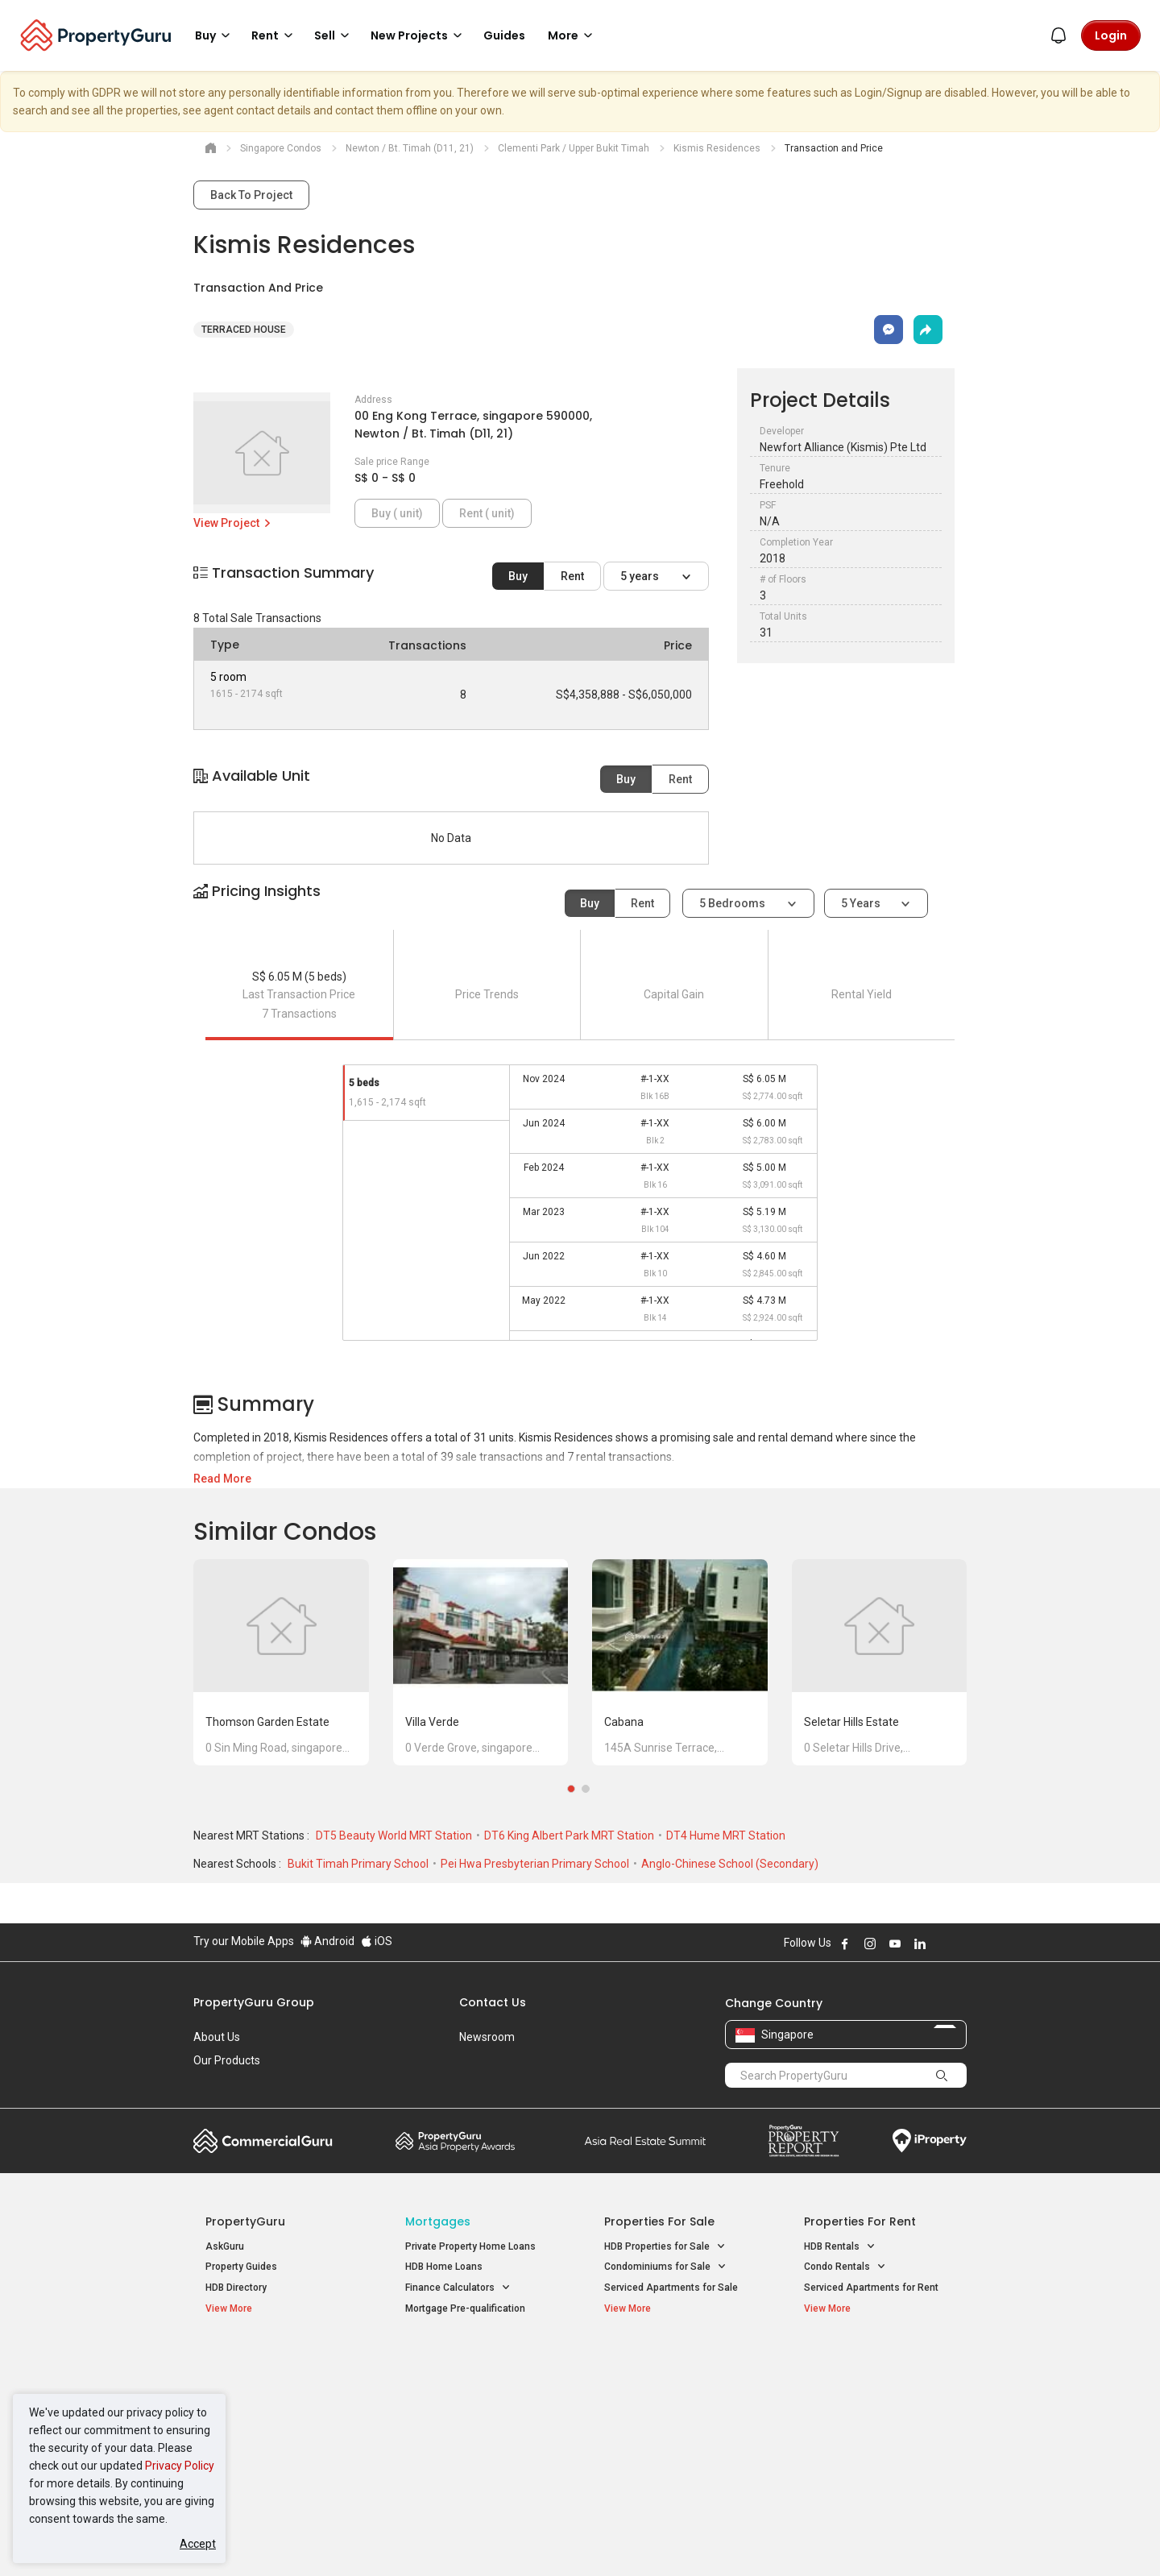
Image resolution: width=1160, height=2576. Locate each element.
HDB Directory (236, 2287)
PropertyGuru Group (253, 2002)
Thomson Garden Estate (267, 1721)
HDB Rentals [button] (840, 2246)
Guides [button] (504, 35)
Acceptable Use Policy (249, 2538)
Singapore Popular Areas (877, 2361)
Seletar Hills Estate (851, 1721)
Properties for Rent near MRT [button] (478, 2424)
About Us (216, 2037)
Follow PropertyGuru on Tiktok (960, 1943)
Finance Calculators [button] (458, 2287)
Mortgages (437, 2221)
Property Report (803, 2141)
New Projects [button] (419, 35)
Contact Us (492, 2002)
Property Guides (241, 2266)
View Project (233, 522)
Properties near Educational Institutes (668, 2369)
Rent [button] (274, 35)
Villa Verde (432, 1721)
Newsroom (487, 2037)
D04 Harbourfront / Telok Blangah (878, 2385)
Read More (222, 1478)
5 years (640, 576)
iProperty (930, 2141)
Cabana (624, 1721)
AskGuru (224, 2246)
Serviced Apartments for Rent (871, 2287)
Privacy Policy (179, 2465)
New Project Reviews (252, 2427)
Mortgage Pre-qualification (465, 2308)
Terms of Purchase (566, 2538)
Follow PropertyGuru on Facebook (845, 1943)
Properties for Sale (659, 2221)
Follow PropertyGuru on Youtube (895, 1943)
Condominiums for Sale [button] (665, 2267)
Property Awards (455, 2141)
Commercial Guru (263, 2141)
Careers (213, 2083)
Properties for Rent (860, 2221)
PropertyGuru (245, 2221)
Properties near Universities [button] (674, 2403)
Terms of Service (367, 2538)
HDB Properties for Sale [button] (665, 2246)
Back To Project (251, 195)
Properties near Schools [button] (666, 2424)
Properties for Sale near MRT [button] (478, 2403)
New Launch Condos (251, 2385)
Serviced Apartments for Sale (671, 2287)
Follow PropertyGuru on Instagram (870, 1943)
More (573, 35)
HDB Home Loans (444, 2266)
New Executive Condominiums (273, 2406)
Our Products (226, 2060)
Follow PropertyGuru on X (941, 1943)
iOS (376, 1941)
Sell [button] (334, 35)
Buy (518, 576)
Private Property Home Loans (470, 2246)
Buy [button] (215, 35)
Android (327, 1941)
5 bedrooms (733, 903)
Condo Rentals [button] (845, 2267)
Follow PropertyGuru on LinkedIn (920, 1943)
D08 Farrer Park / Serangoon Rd (874, 2443)
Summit (645, 2141)
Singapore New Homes (271, 2361)
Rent (572, 576)
